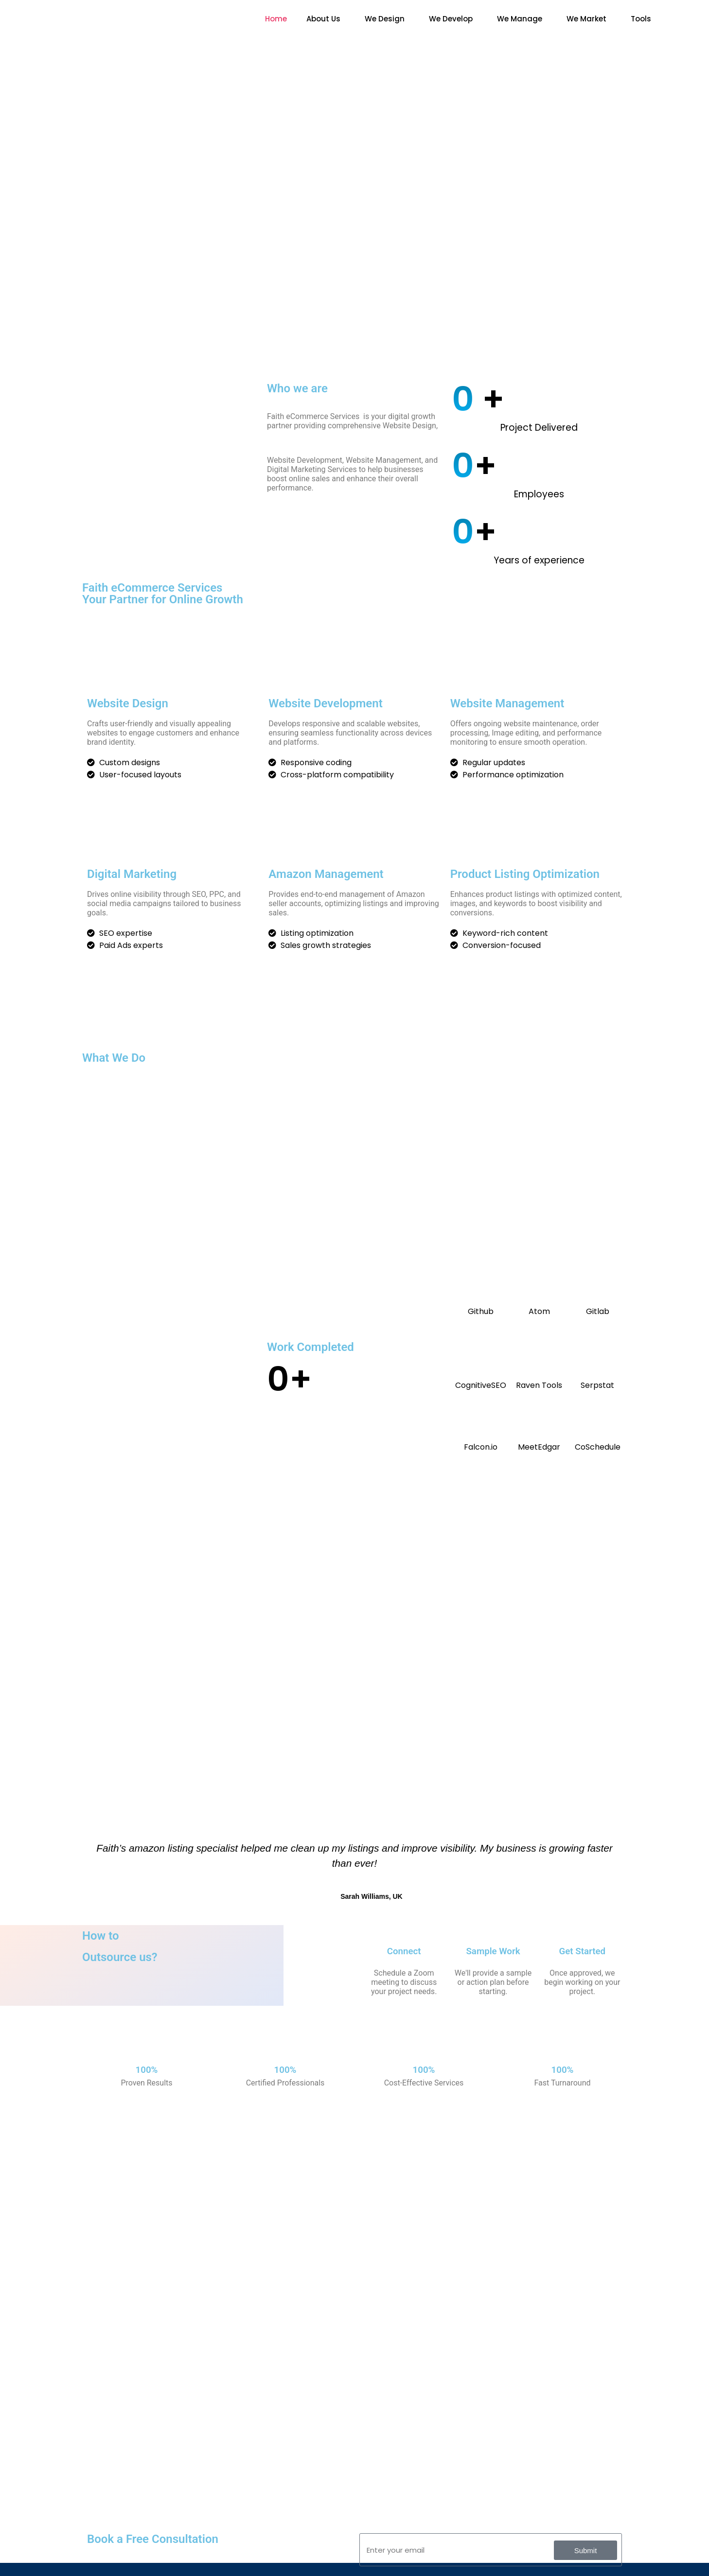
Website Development (325, 703)
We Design (385, 19)
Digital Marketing (132, 874)
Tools (641, 19)
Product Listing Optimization (525, 874)
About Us (323, 19)
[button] (326, 18)
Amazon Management (325, 874)
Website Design (127, 703)
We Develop (451, 19)
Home (276, 19)
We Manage (519, 19)
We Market (586, 19)
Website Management (507, 703)
